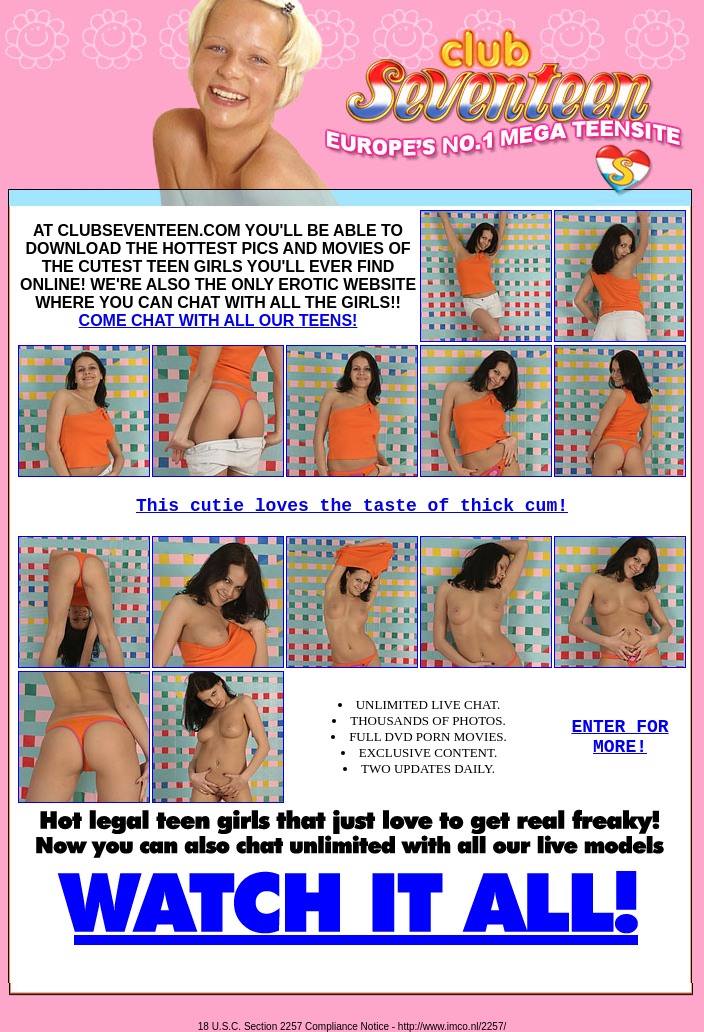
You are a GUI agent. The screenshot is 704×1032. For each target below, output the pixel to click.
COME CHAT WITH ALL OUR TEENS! (218, 320)
